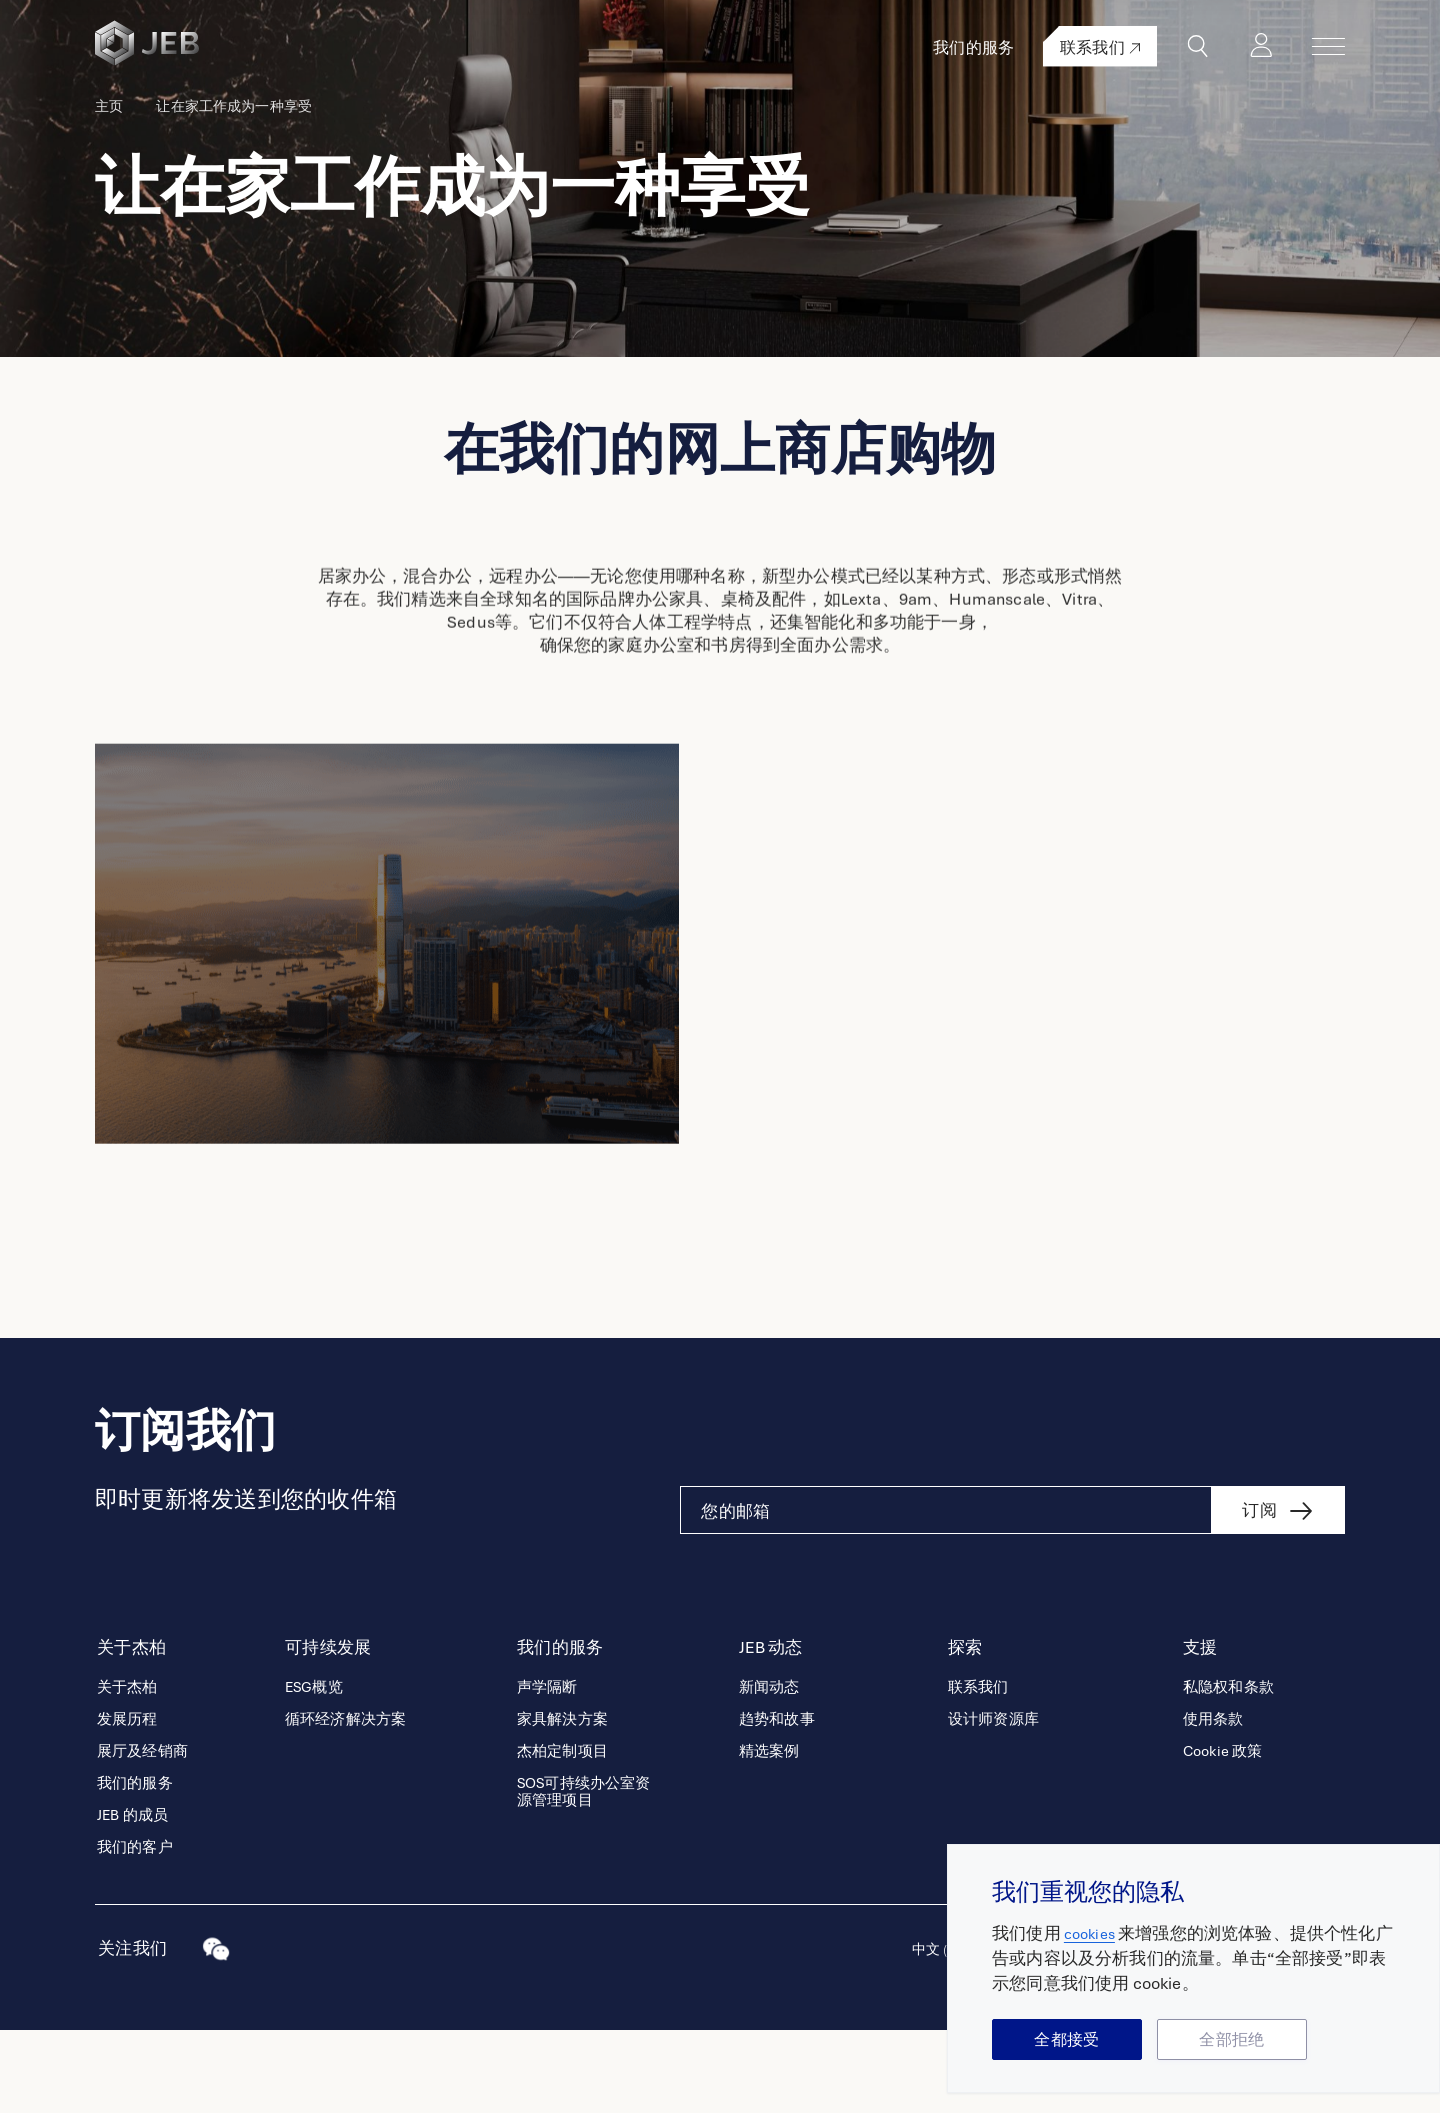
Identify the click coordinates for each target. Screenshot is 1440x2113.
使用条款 (1213, 1802)
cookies (1092, 1933)
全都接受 (1066, 2040)
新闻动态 (769, 1770)
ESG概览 (314, 1770)
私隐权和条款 (1228, 1770)
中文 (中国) (940, 2032)
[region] (1193, 1968)
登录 (1274, 46)
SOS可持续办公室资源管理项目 (584, 1875)
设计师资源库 (993, 1802)
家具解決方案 (562, 1802)
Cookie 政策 (1222, 1834)
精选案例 (769, 1834)
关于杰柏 (127, 1770)
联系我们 (1126, 48)
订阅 (1259, 1593)
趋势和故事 (777, 1802)
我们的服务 (1000, 48)
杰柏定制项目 (562, 1834)
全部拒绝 (1231, 2040)
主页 (109, 179)
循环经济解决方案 (345, 1802)
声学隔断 (547, 1770)
